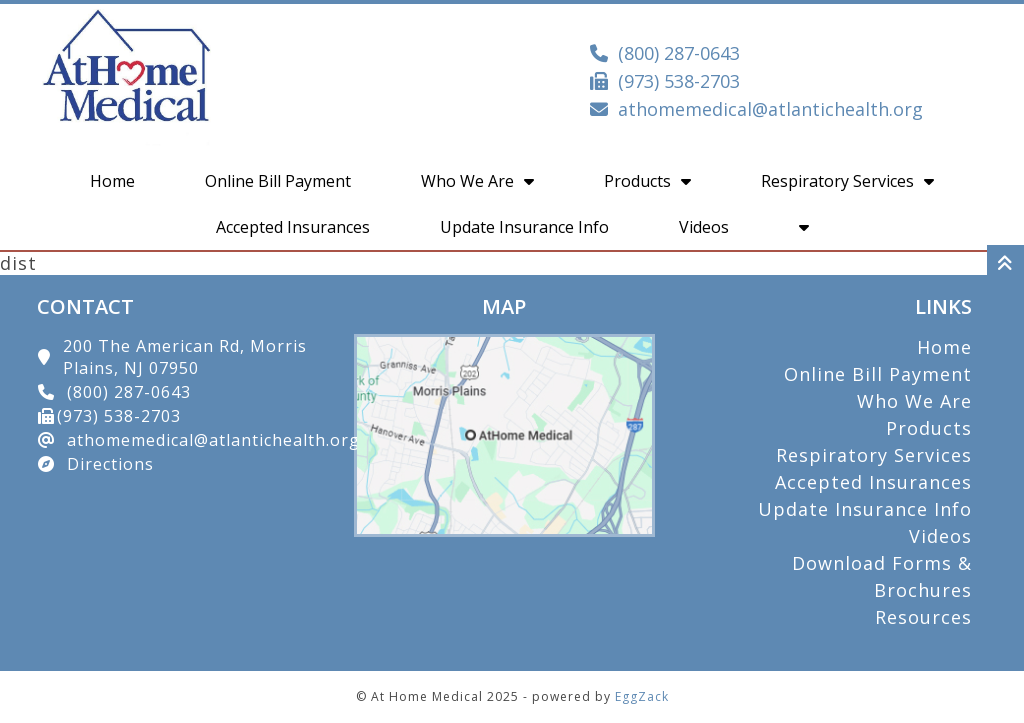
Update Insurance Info (524, 227)
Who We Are (477, 181)
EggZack (642, 696)
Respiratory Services (847, 181)
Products (647, 181)
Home (112, 181)
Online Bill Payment (278, 181)
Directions (110, 464)
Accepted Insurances (293, 227)
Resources (923, 617)
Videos (704, 227)
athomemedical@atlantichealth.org (770, 109)
